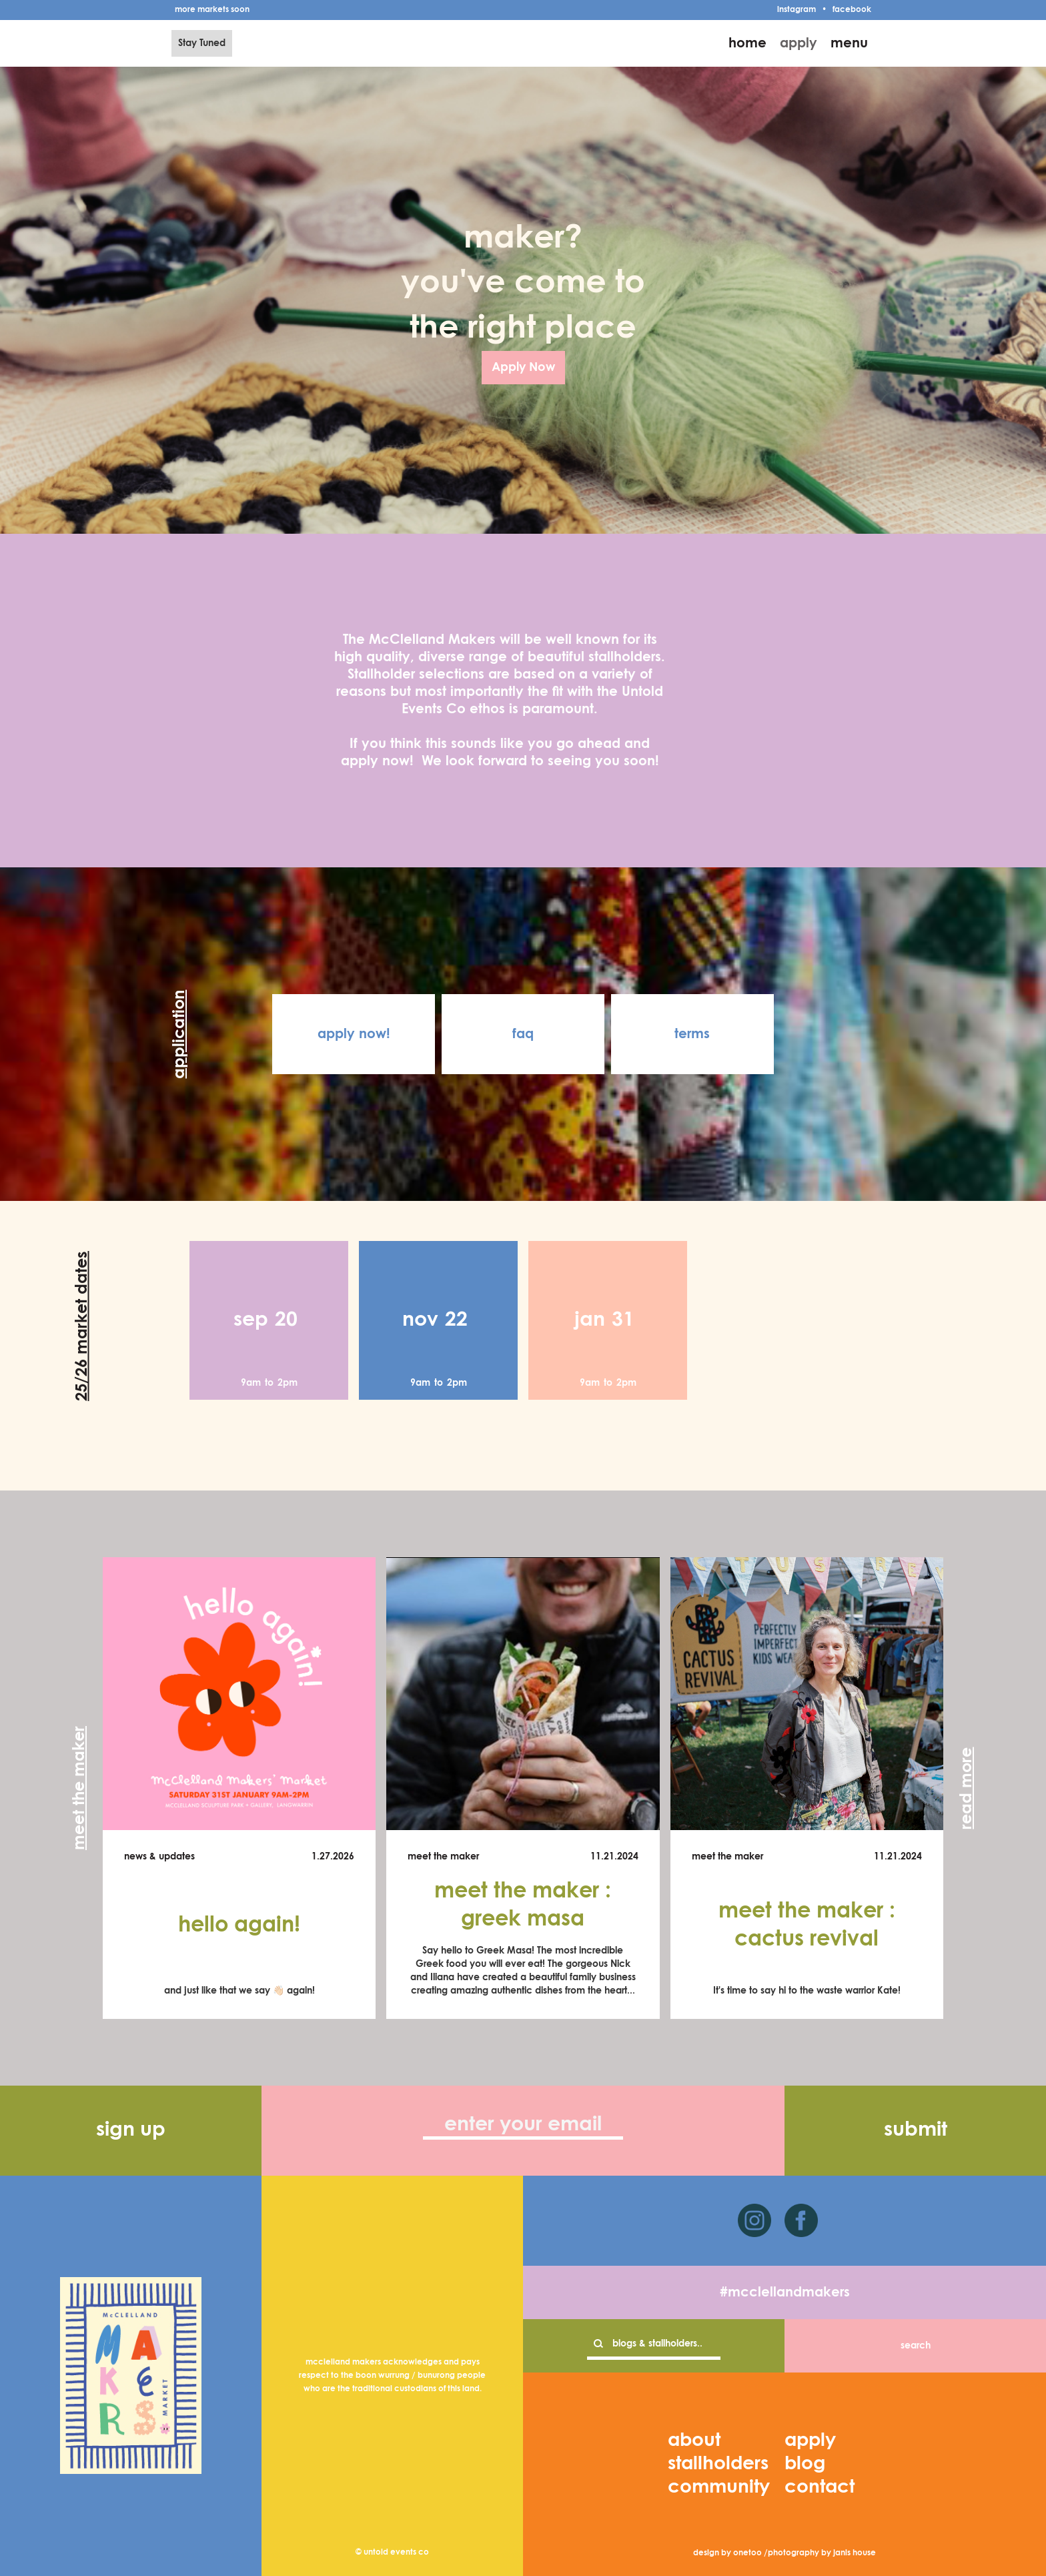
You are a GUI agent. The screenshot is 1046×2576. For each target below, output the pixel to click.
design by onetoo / (730, 2553)
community (719, 2487)
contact (819, 2487)
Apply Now (523, 368)
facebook (852, 10)
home (747, 43)
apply (798, 43)
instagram (796, 10)
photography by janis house (822, 2553)
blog (804, 2464)
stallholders (718, 2464)
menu (849, 43)
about (694, 2440)
